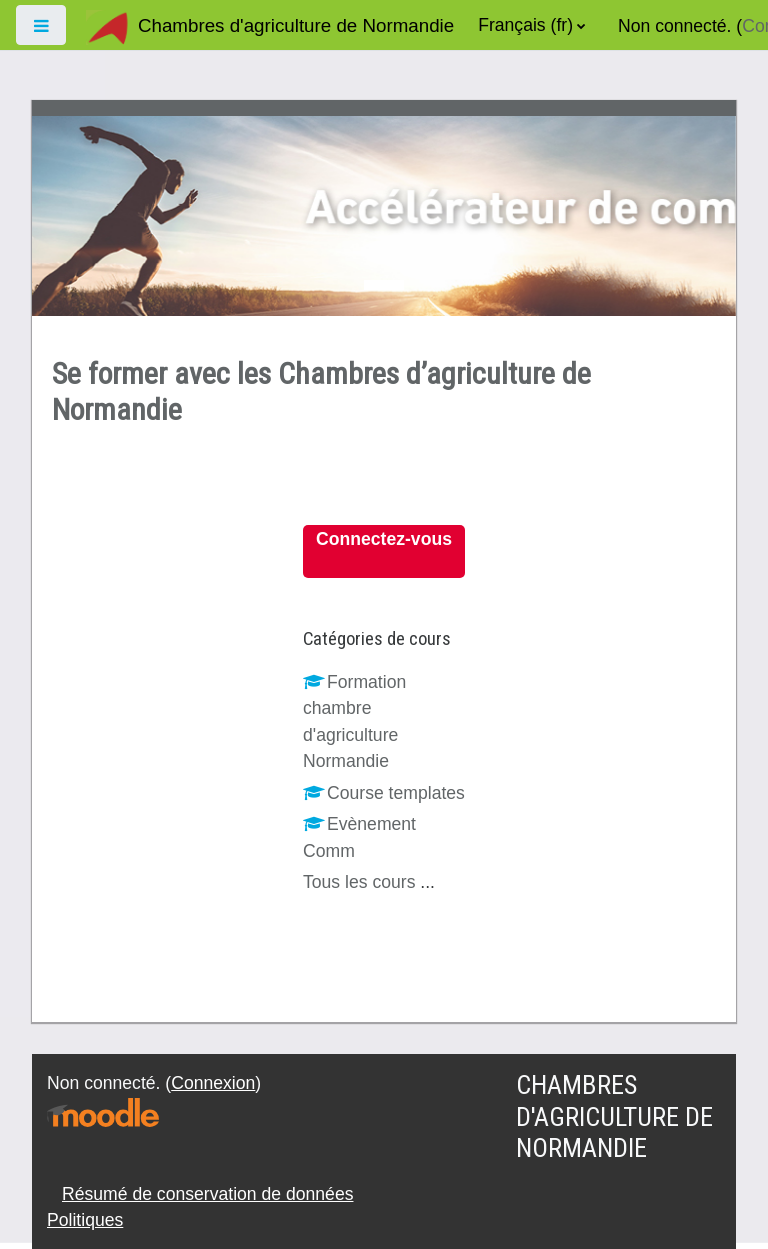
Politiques (85, 1220)
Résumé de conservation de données (207, 1194)
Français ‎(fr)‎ (525, 25)
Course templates (384, 793)
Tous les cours (359, 882)
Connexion (213, 1083)
